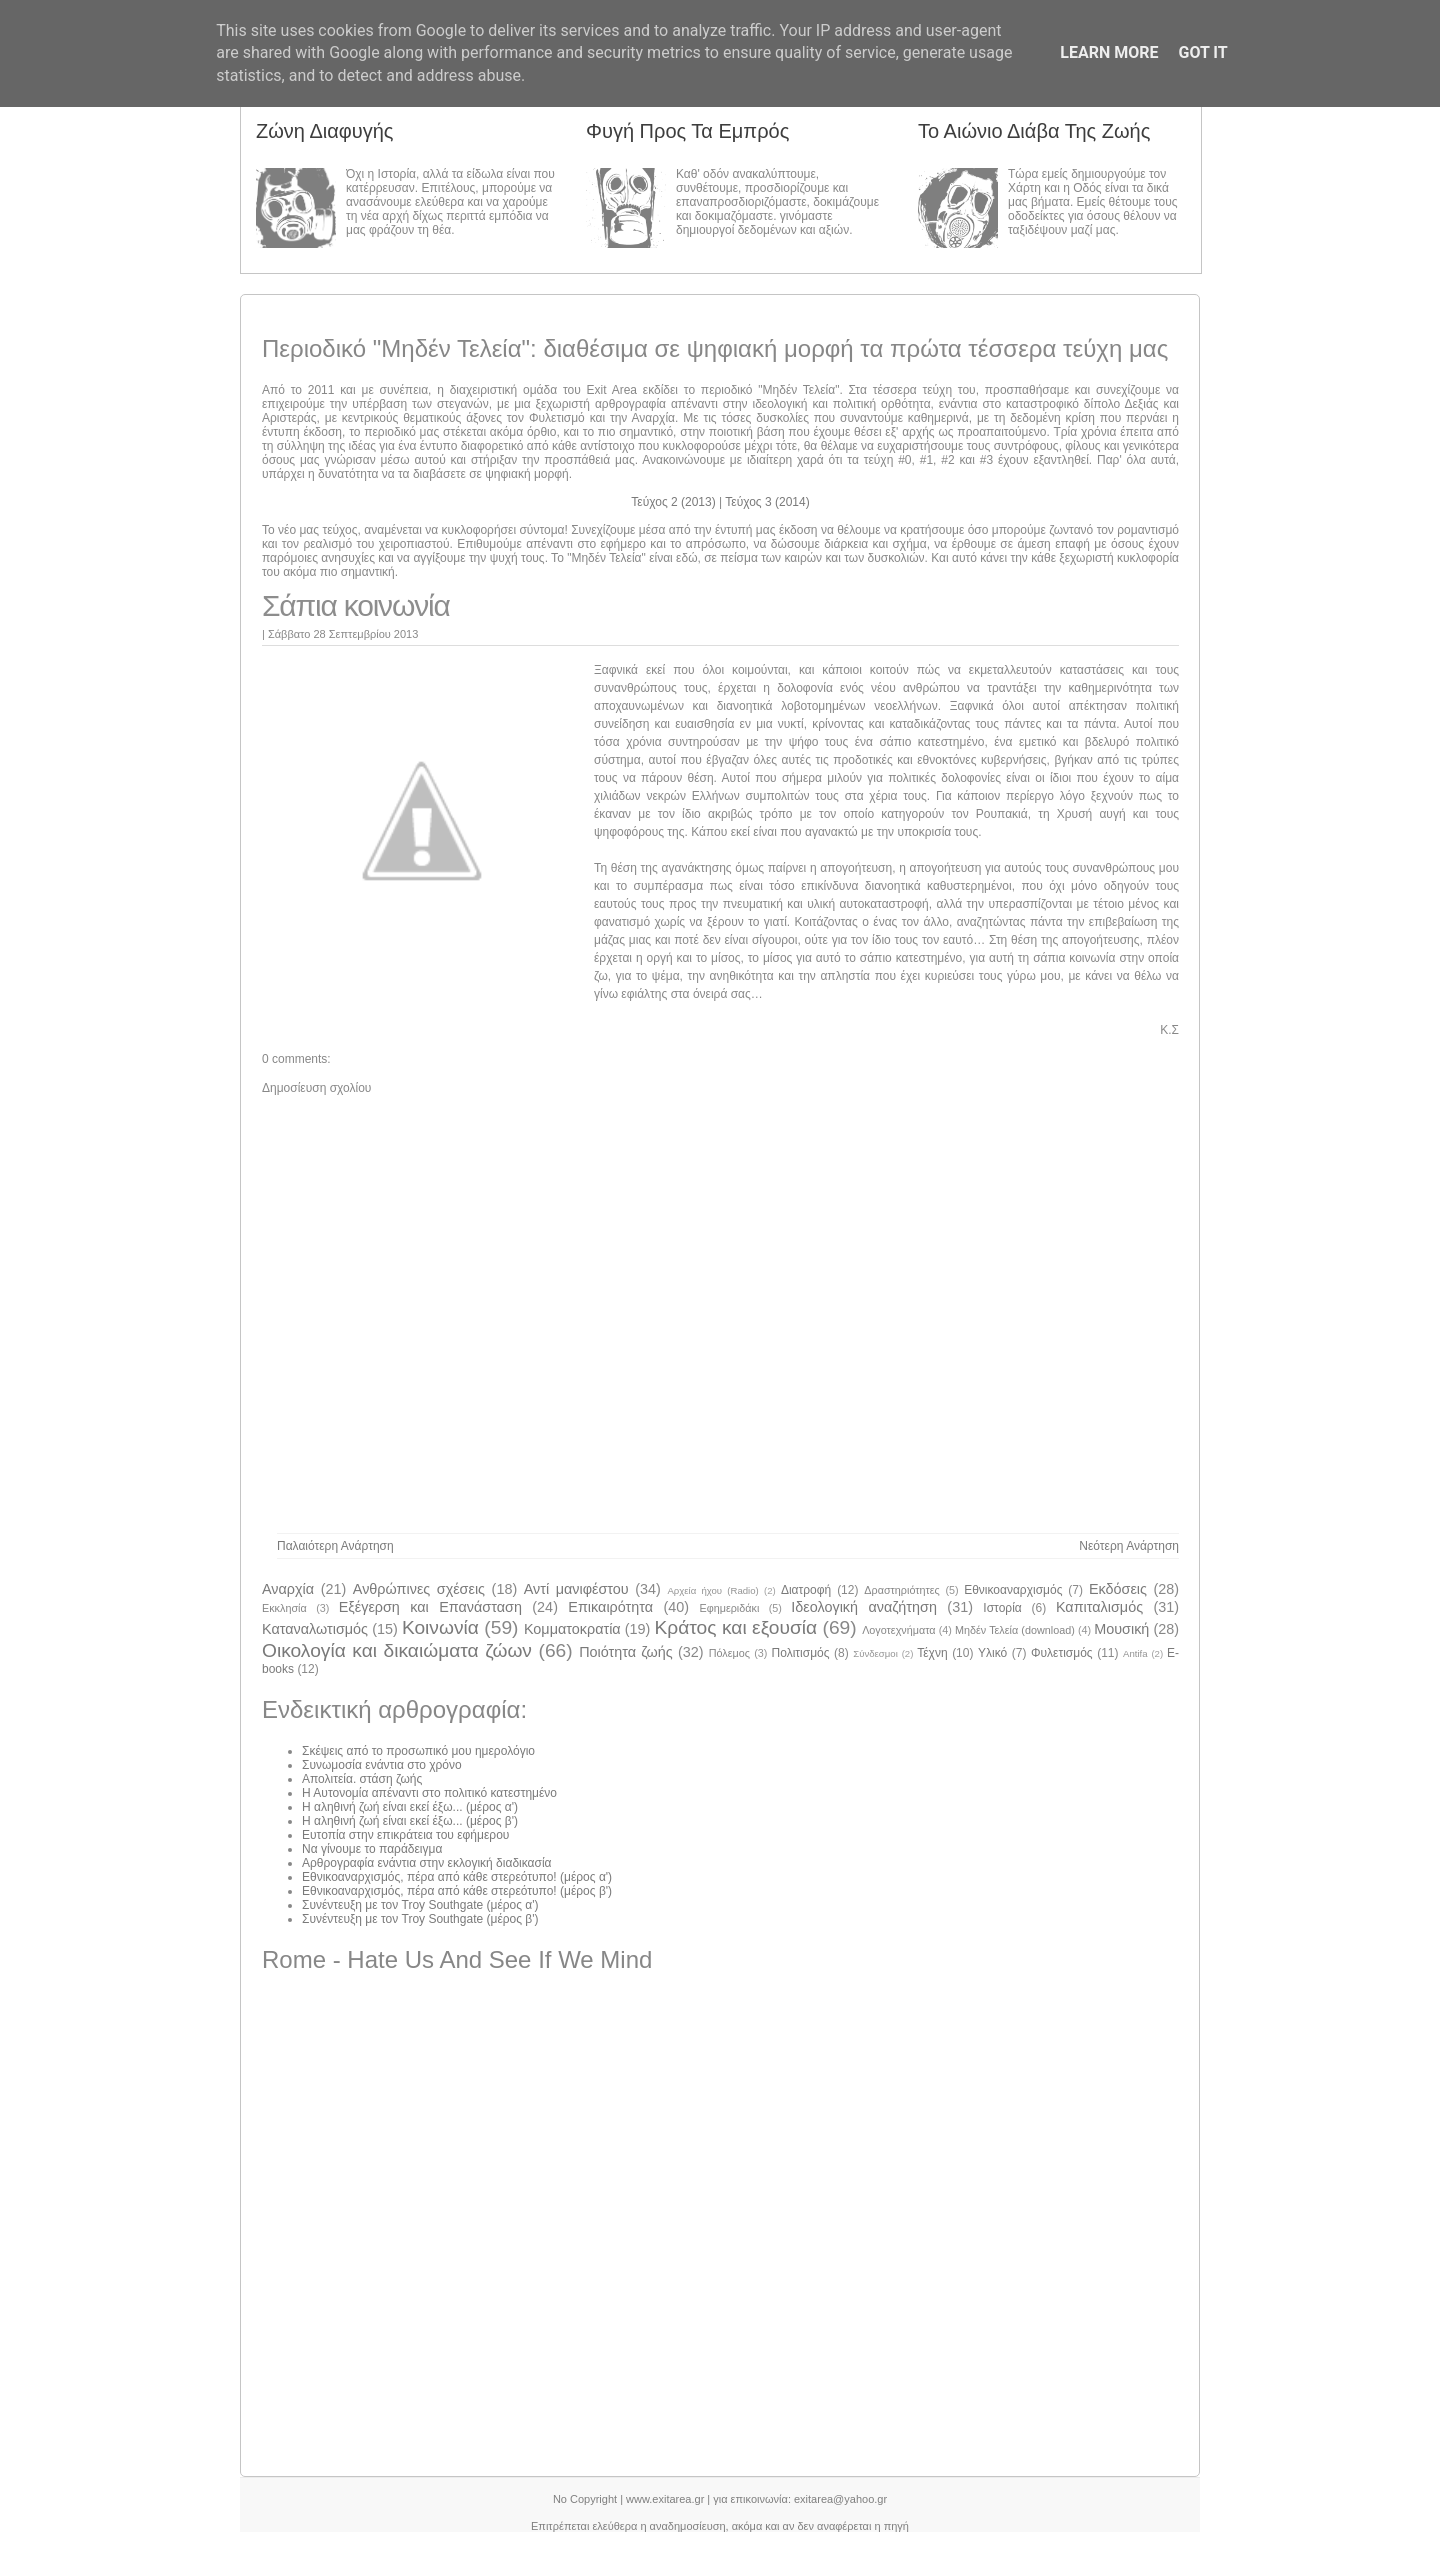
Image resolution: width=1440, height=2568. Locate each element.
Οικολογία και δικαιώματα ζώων (397, 1650)
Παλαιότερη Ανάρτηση (335, 1546)
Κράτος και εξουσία (735, 1627)
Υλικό (992, 1653)
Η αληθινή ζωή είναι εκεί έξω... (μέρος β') (410, 1821)
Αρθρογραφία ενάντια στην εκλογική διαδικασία (427, 1863)
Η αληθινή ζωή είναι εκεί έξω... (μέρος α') (410, 1807)
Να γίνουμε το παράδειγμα (372, 1849)
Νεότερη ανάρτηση (1129, 1546)
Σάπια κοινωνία (356, 605)
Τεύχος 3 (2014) (767, 502)
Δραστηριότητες (901, 1590)
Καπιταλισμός (1099, 1607)
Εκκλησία (284, 1608)
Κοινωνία (440, 1627)
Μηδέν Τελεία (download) (1015, 1630)
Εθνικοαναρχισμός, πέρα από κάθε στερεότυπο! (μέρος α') (457, 1877)
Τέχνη (932, 1653)
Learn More (1109, 52)
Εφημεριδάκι (729, 1608)
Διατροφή (806, 1590)
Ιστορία (1002, 1608)
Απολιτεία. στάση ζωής (362, 1779)
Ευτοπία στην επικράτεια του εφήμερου (405, 1835)
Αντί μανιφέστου (576, 1589)
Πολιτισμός (801, 1653)
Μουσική (1121, 1629)
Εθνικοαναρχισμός (1013, 1590)
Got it (1202, 52)
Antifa (1135, 1653)
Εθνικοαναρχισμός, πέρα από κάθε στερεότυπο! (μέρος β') (457, 1891)
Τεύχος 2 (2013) (675, 502)
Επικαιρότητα (610, 1607)
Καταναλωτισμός (315, 1629)
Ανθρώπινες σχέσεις (419, 1589)
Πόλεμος (729, 1653)
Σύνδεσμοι (875, 1653)
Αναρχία (288, 1589)
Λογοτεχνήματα (898, 1630)
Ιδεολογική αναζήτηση (864, 1607)
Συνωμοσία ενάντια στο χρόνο (382, 1765)
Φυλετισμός (1062, 1653)
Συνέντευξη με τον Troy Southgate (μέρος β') (420, 1919)
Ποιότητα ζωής (626, 1652)
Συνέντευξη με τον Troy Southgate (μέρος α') (420, 1905)
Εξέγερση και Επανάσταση (430, 1607)
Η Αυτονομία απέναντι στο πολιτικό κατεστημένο (429, 1793)
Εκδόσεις (1118, 1589)
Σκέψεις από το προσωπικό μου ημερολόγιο (418, 1751)
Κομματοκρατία (572, 1629)
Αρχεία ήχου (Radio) (712, 1590)
